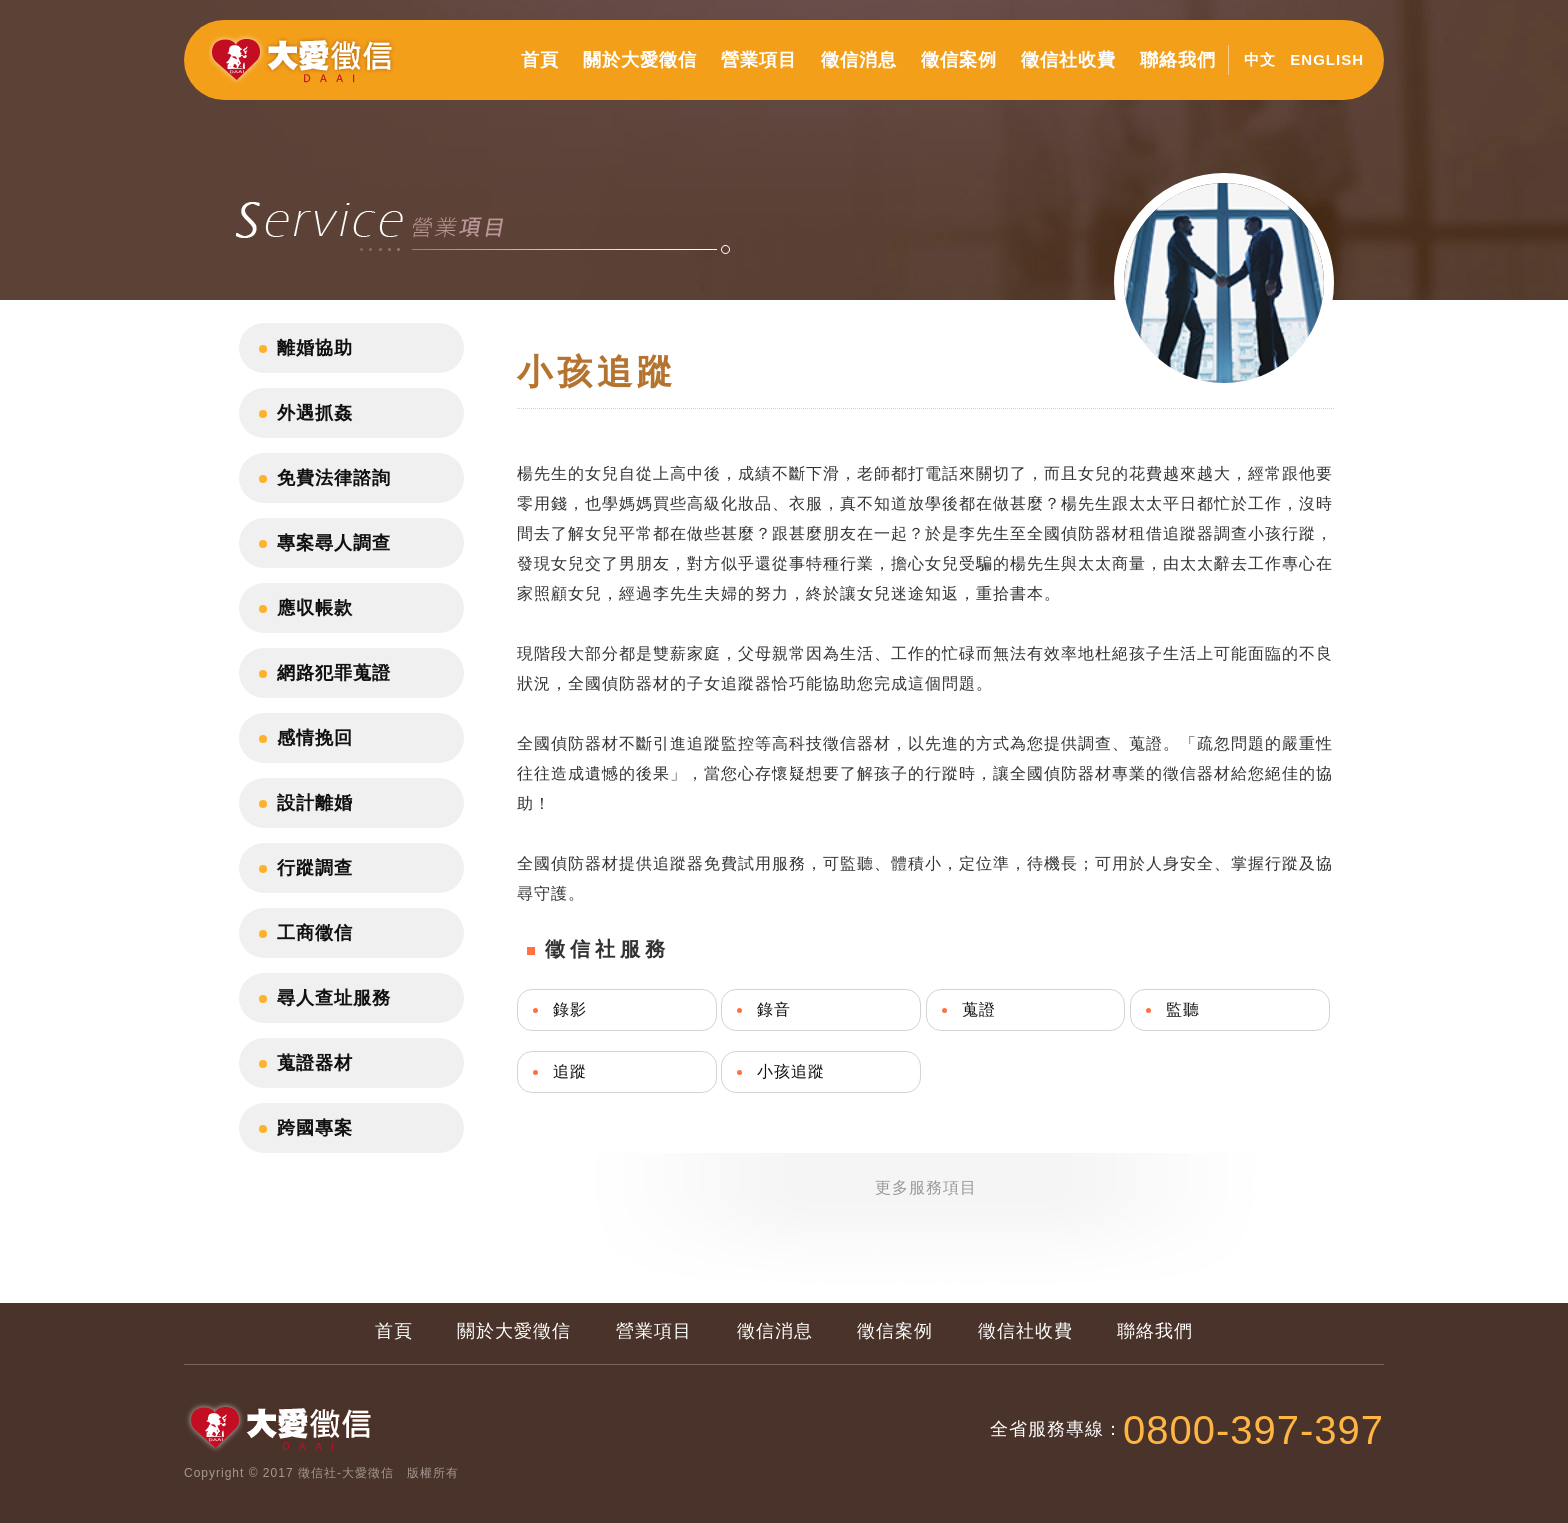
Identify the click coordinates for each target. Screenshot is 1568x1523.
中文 (1260, 59)
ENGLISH (1327, 59)
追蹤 (570, 1071)
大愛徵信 (305, 68)
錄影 (570, 1009)
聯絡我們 (1178, 60)
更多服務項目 (926, 1187)
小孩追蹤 (791, 1071)
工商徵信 (315, 933)
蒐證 (979, 1009)
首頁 (540, 60)
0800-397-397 (1253, 1430)
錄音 (774, 1009)
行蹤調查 (315, 868)
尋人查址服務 (334, 998)
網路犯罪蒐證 (334, 673)
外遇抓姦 (315, 413)
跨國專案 (315, 1128)
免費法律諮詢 (334, 478)
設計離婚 (315, 803)
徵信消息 (859, 60)
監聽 (1183, 1009)
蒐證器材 (315, 1063)
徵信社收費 (1068, 60)
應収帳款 (315, 608)
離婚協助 (315, 348)
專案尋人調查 (334, 543)
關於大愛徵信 (640, 60)
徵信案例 (959, 60)
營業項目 (759, 60)
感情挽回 (315, 738)
